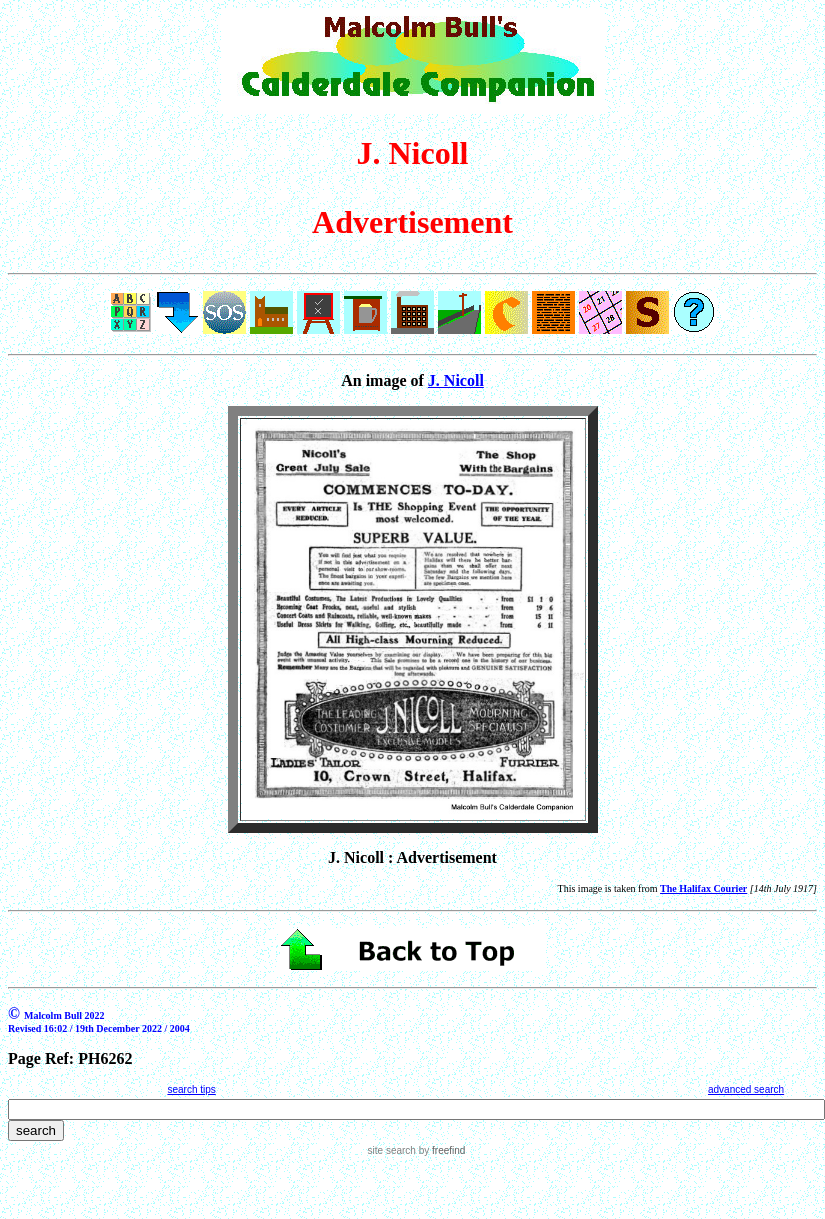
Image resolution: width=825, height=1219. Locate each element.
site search (392, 1150)
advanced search (746, 1089)
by (440, 1150)
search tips (191, 1089)
